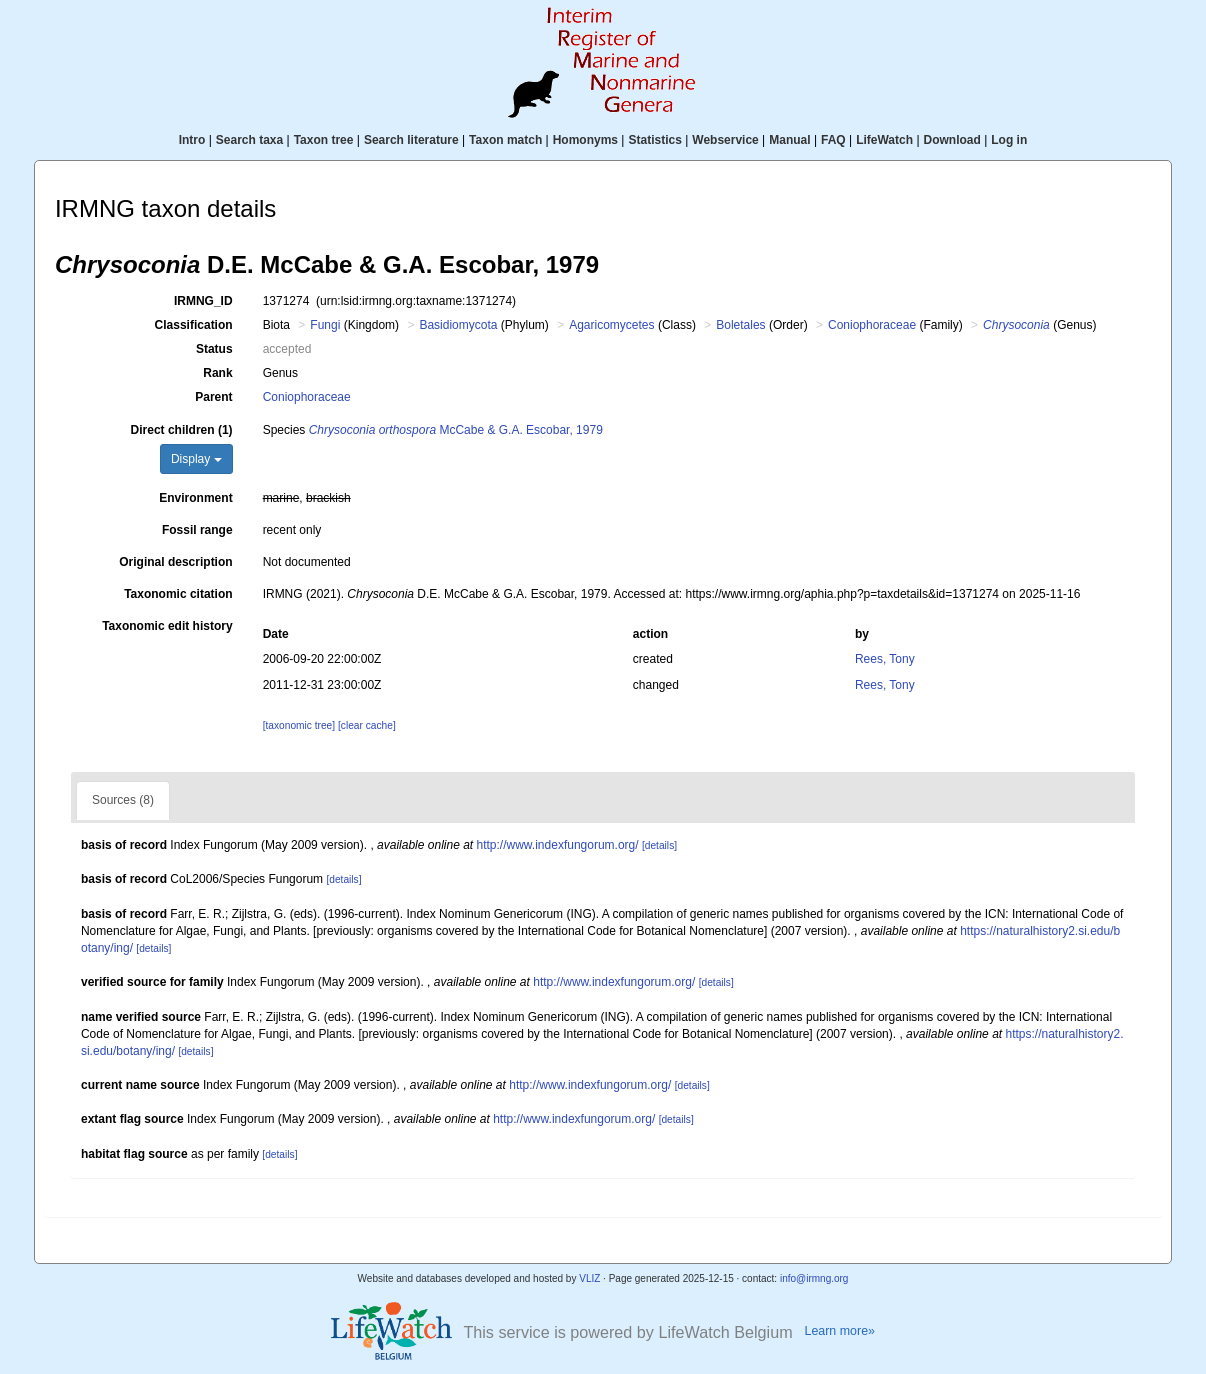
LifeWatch (884, 140)
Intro (192, 140)
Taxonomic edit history (167, 626)
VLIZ (589, 1278)
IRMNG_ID (203, 301)
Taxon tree (324, 140)
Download (952, 140)
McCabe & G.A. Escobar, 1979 (456, 430)
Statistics (654, 140)
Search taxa (249, 140)
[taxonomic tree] (299, 725)
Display (196, 459)
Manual (789, 140)
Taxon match (505, 140)
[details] (659, 845)
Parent (213, 397)
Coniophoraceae (872, 325)
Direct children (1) (182, 430)
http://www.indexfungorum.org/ (558, 845)
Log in (1009, 140)
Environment (195, 498)
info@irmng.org (814, 1278)
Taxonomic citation (178, 594)
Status (214, 349)
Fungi (325, 325)
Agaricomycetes (611, 325)
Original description (175, 562)
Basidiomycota (458, 325)
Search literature (411, 140)
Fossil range (197, 530)
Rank (217, 373)
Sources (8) (123, 800)
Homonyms (585, 140)
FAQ (833, 140)
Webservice (725, 140)
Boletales (740, 325)
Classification (194, 325)
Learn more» (839, 1331)
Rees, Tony (885, 659)
